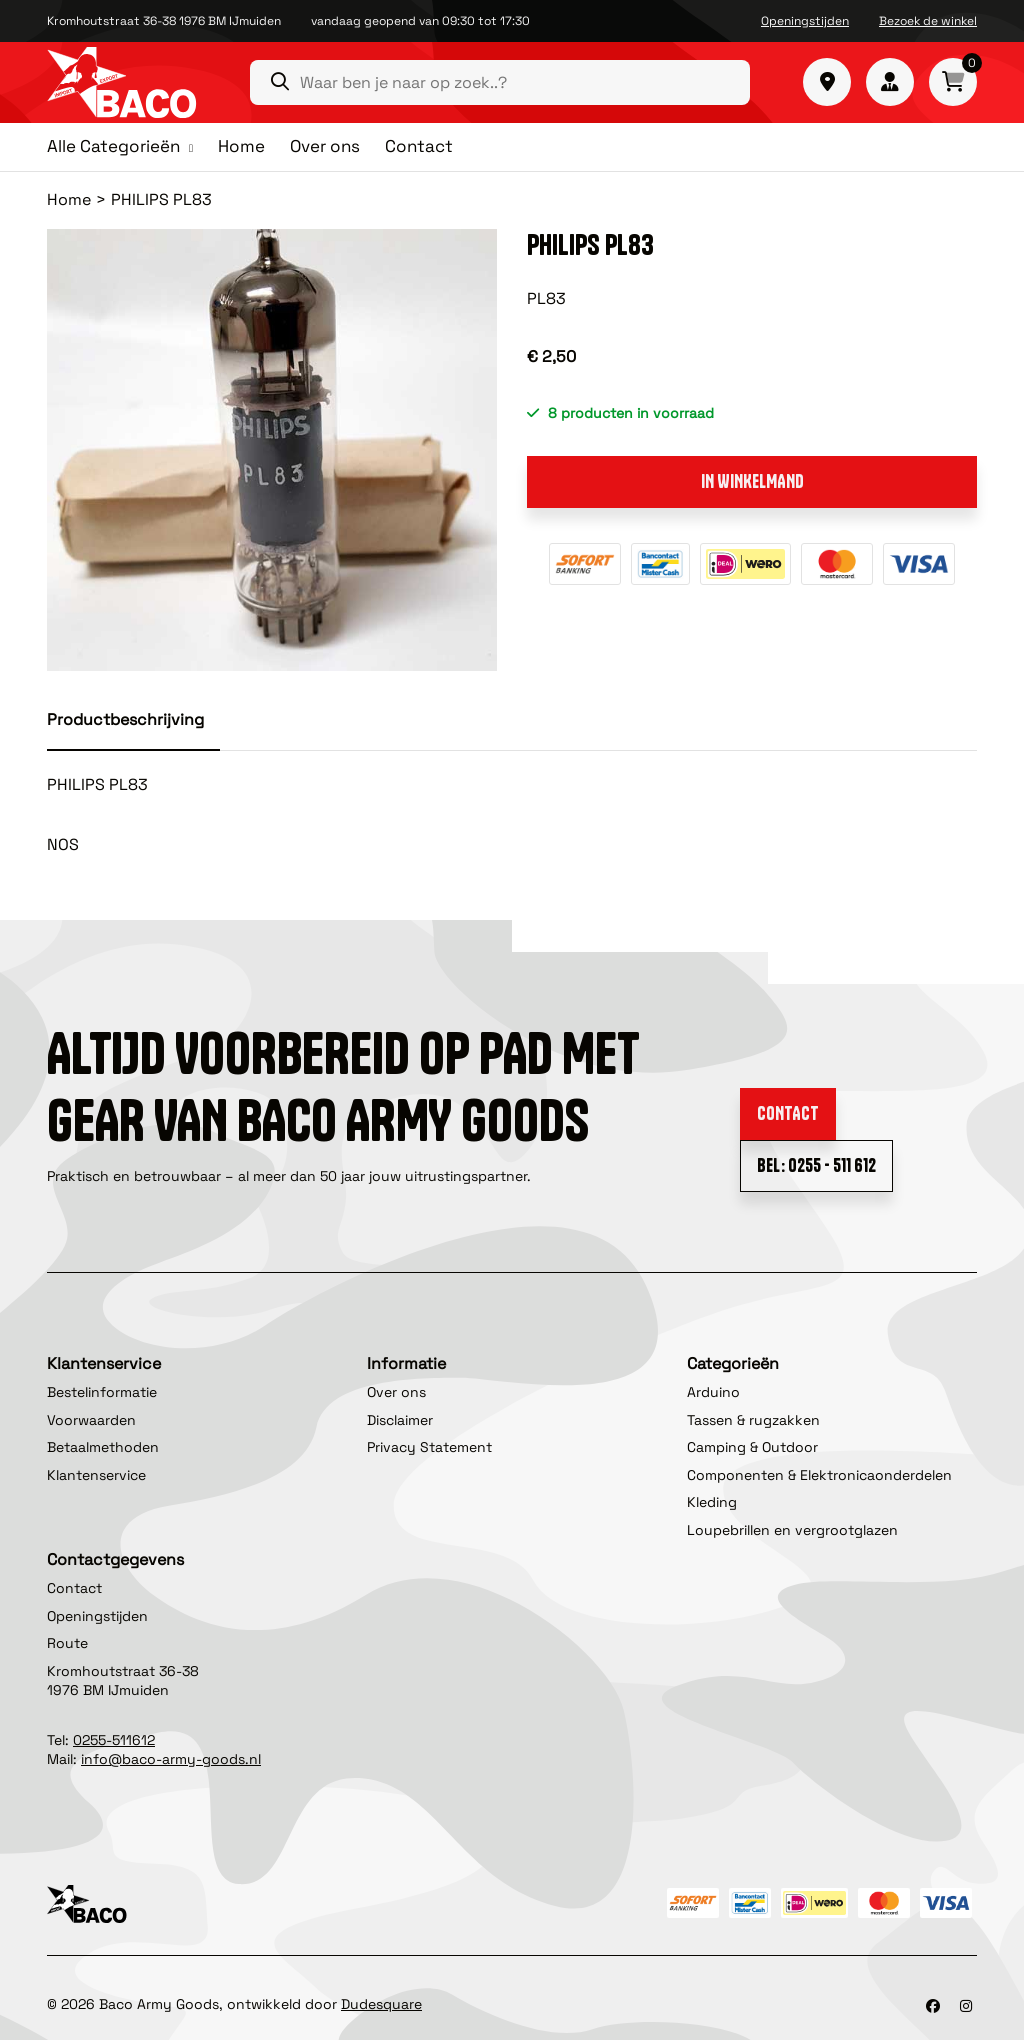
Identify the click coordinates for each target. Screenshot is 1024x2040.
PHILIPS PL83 (161, 199)
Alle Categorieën (113, 147)
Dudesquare (381, 2004)
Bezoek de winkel (928, 21)
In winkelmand (752, 481)
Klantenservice (96, 1475)
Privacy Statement (429, 1447)
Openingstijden (805, 21)
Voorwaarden (91, 1420)
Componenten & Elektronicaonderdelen (819, 1475)
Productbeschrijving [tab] (125, 719)
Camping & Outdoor (752, 1447)
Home (241, 146)
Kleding (712, 1502)
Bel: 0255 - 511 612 (816, 1165)
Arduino (713, 1392)
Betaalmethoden (103, 1447)
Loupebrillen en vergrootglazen (792, 1530)
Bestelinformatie (102, 1392)
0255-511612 (114, 1740)
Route (67, 1643)
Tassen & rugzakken (753, 1420)
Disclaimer (400, 1420)
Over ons (325, 146)
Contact (419, 146)
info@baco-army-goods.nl (171, 1759)
